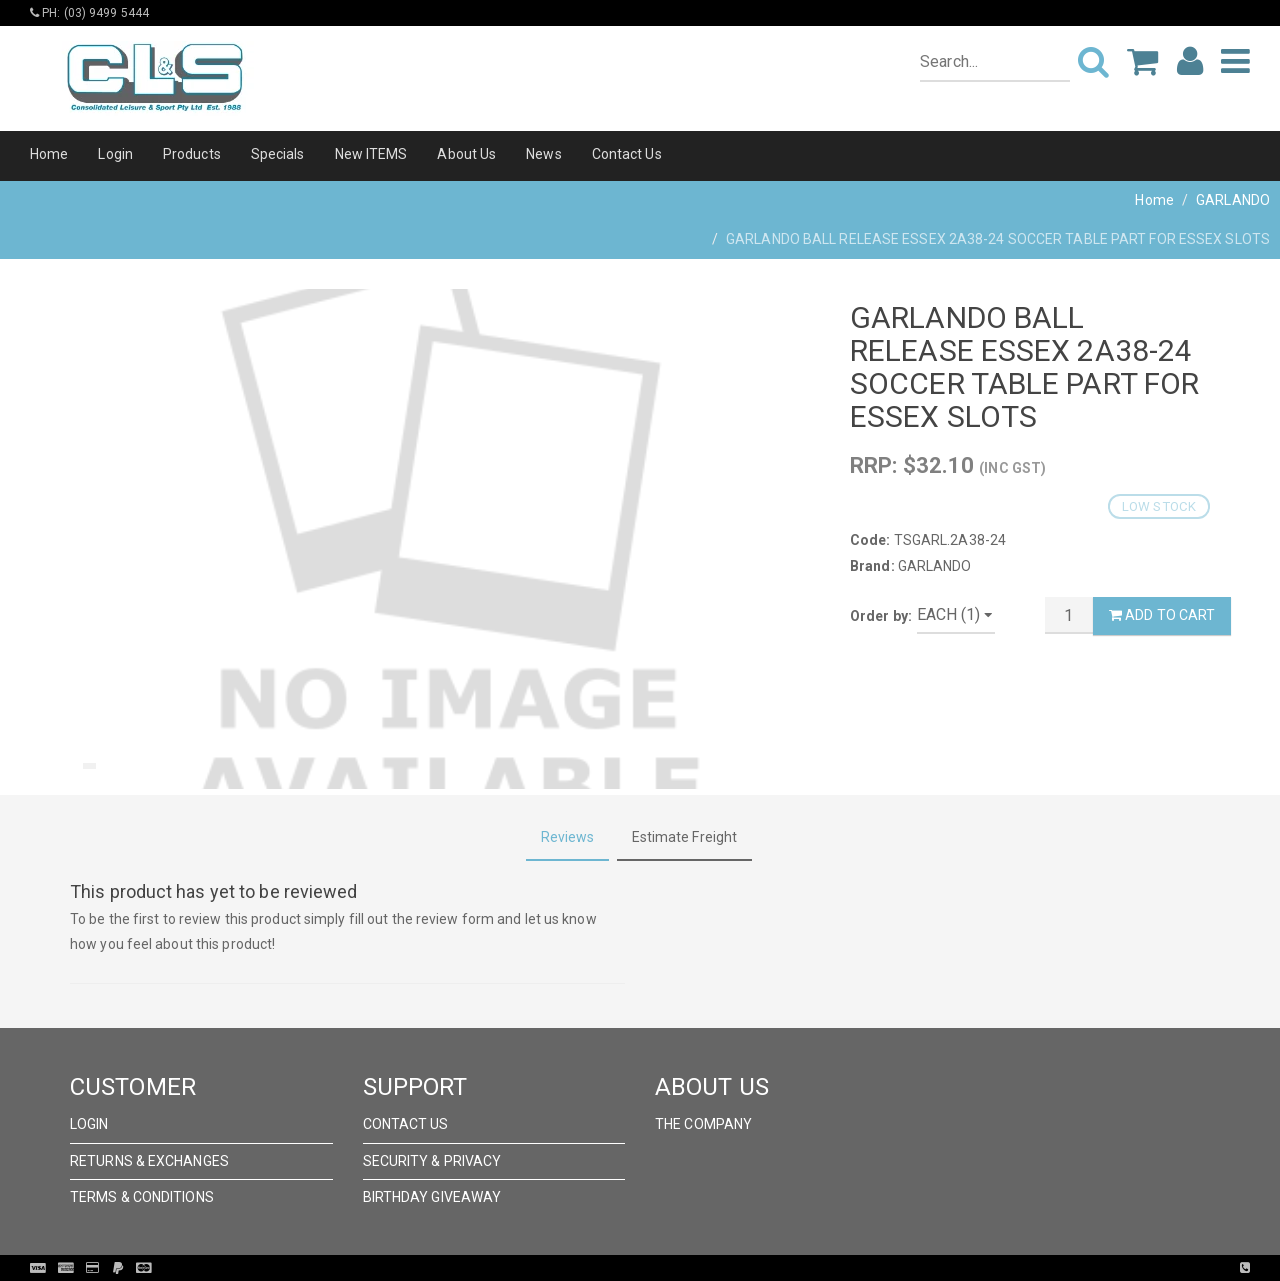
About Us (466, 154)
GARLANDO (1233, 200)
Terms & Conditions (142, 1197)
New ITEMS (371, 154)
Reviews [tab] (568, 837)
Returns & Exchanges (149, 1161)
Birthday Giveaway (432, 1197)
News (543, 154)
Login (115, 154)
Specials (278, 154)
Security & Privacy (432, 1161)
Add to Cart (1162, 615)
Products (192, 154)
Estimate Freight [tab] (685, 837)
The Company (703, 1124)
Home (49, 154)
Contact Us (627, 154)
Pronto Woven (681, 1268)
